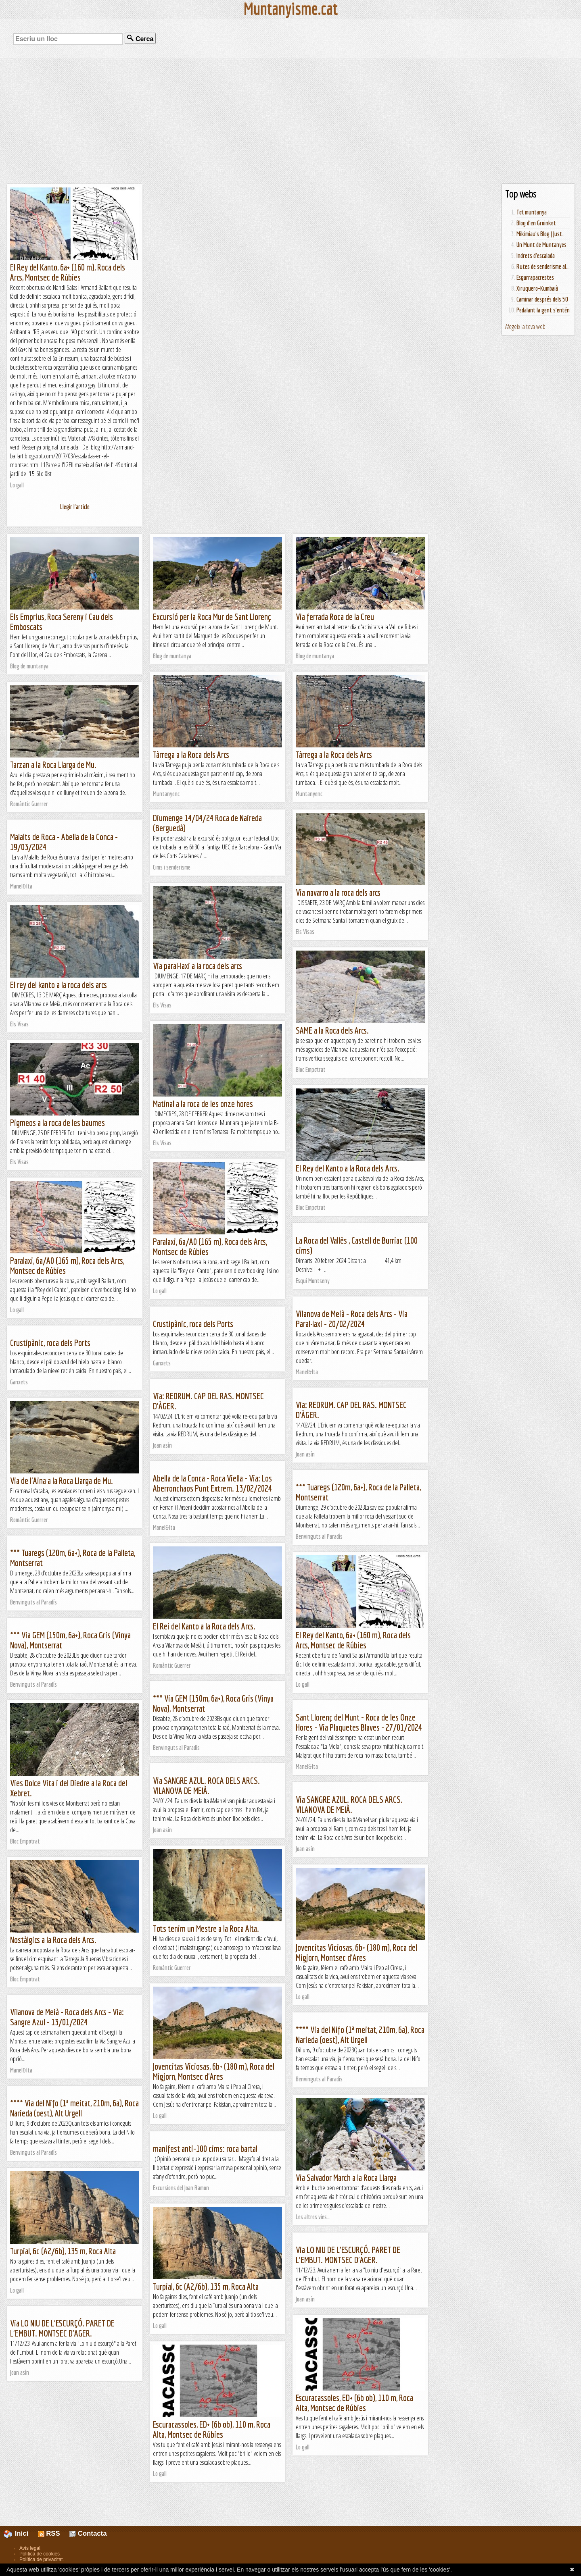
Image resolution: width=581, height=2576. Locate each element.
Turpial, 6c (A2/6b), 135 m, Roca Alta (63, 2251)
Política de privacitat (41, 2559)
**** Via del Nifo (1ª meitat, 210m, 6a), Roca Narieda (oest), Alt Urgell (360, 2035)
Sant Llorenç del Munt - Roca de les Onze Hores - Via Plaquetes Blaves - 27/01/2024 (359, 1722)
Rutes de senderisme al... (543, 266)
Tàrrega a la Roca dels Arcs (191, 754)
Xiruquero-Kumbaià (537, 288)
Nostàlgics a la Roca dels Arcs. (53, 1940)
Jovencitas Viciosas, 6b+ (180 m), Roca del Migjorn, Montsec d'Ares (356, 1952)
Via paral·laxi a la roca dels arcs (197, 966)
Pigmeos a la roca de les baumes (57, 1122)
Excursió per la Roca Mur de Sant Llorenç (212, 617)
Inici (20, 2533)
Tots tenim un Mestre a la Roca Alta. (206, 1928)
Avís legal (29, 2548)
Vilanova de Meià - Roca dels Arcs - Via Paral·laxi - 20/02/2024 (352, 1319)
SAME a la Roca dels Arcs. (332, 1030)
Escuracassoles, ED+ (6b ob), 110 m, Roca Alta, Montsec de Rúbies (354, 2403)
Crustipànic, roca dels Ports (193, 1324)
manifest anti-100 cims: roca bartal (205, 2148)
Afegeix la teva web (525, 326)
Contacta (88, 2533)
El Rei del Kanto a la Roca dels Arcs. (204, 1626)
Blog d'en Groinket (536, 223)
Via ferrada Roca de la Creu (335, 617)
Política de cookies (39, 2554)
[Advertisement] (290, 121)
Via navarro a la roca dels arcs (338, 892)
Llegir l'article (75, 506)
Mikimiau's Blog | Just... (541, 233)
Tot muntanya (531, 212)
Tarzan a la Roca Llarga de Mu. (53, 764)
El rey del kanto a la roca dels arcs (58, 985)
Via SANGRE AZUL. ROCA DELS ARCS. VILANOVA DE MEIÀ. (206, 1785)
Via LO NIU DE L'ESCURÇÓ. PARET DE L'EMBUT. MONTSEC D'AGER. (348, 2255)
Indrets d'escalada (535, 255)
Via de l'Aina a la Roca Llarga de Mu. (61, 1480)
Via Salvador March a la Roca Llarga (346, 2177)
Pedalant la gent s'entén (543, 310)
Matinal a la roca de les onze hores (203, 1104)
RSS (49, 2533)
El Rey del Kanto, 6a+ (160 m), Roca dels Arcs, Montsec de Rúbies (67, 272)
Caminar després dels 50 (542, 299)
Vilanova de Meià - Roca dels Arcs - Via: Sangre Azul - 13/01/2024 (67, 2017)
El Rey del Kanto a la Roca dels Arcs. (347, 1168)
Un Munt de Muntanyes (541, 244)
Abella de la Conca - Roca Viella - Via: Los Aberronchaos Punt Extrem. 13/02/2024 (212, 1483)
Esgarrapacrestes (535, 277)
